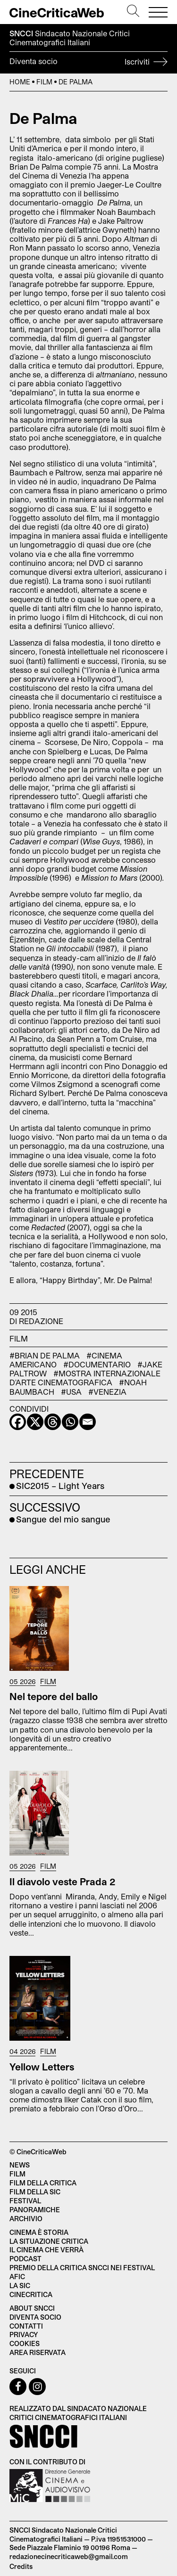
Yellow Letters (41, 2066)
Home (19, 82)
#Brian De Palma (44, 1355)
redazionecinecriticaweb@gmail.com (68, 2556)
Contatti (26, 2326)
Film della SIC (34, 2192)
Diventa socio (88, 63)
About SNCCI (32, 2308)
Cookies (24, 2343)
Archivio (25, 2219)
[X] (35, 1422)
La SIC (19, 2286)
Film (44, 82)
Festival (25, 2201)
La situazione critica (48, 2241)
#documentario (97, 1364)
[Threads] (52, 1422)
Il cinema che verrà (46, 2250)
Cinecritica (30, 2294)
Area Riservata (37, 2352)
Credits (21, 2566)
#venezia (107, 1391)
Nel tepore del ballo (53, 1696)
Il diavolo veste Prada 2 (62, 1881)
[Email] (87, 1422)
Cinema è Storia (38, 2232)
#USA (71, 1391)
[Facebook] (17, 1422)
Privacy (23, 2335)
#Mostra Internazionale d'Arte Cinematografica (84, 1378)
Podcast (25, 2259)
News (19, 2165)
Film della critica (42, 2183)
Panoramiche (34, 2210)
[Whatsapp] (70, 1422)
